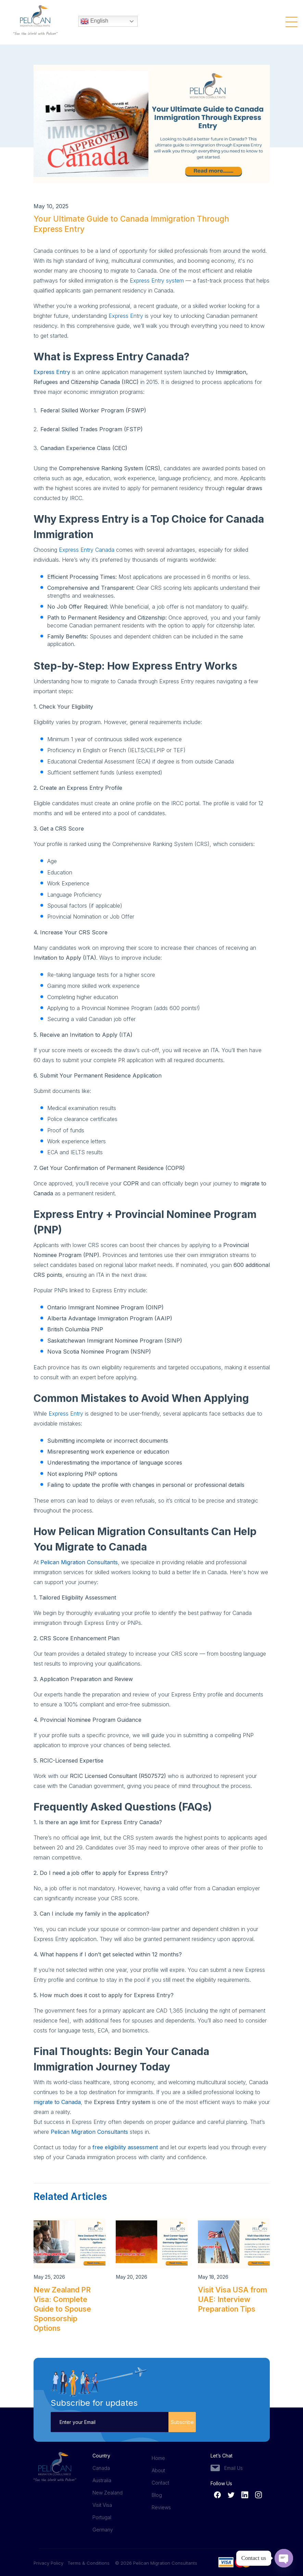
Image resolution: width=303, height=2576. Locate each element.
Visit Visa (102, 2505)
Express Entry (126, 315)
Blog (157, 2495)
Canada (101, 2468)
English (94, 22)
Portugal (101, 2517)
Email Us (233, 2468)
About (158, 2470)
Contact (160, 2483)
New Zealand (107, 2493)
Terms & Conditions (88, 2563)
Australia (101, 2480)
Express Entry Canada (86, 549)
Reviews (161, 2507)
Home (158, 2458)
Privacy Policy (50, 2563)
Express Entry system (157, 280)
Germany (102, 2530)
